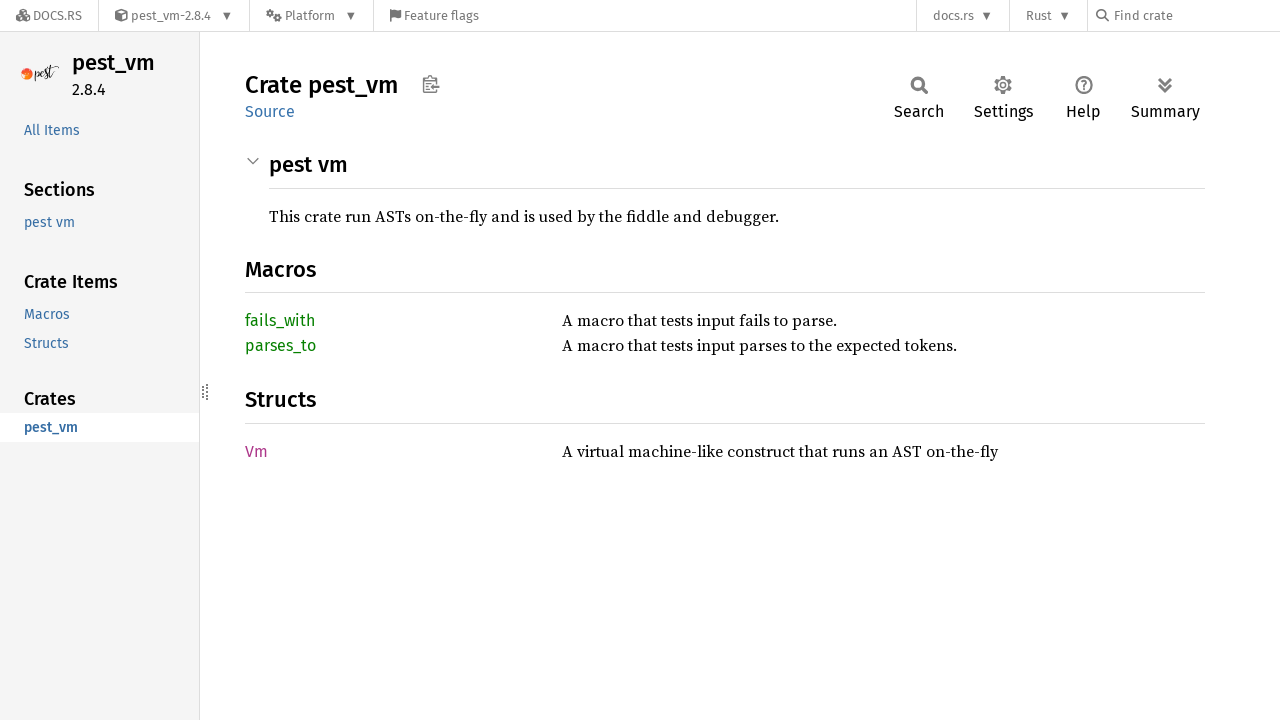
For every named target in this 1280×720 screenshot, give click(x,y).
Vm (256, 451)
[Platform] (311, 15)
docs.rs (953, 15)
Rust (1039, 15)
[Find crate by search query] (1196, 15)
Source (270, 111)
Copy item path (430, 84)
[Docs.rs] (49, 15)
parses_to (280, 345)
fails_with (280, 320)
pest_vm (113, 62)
